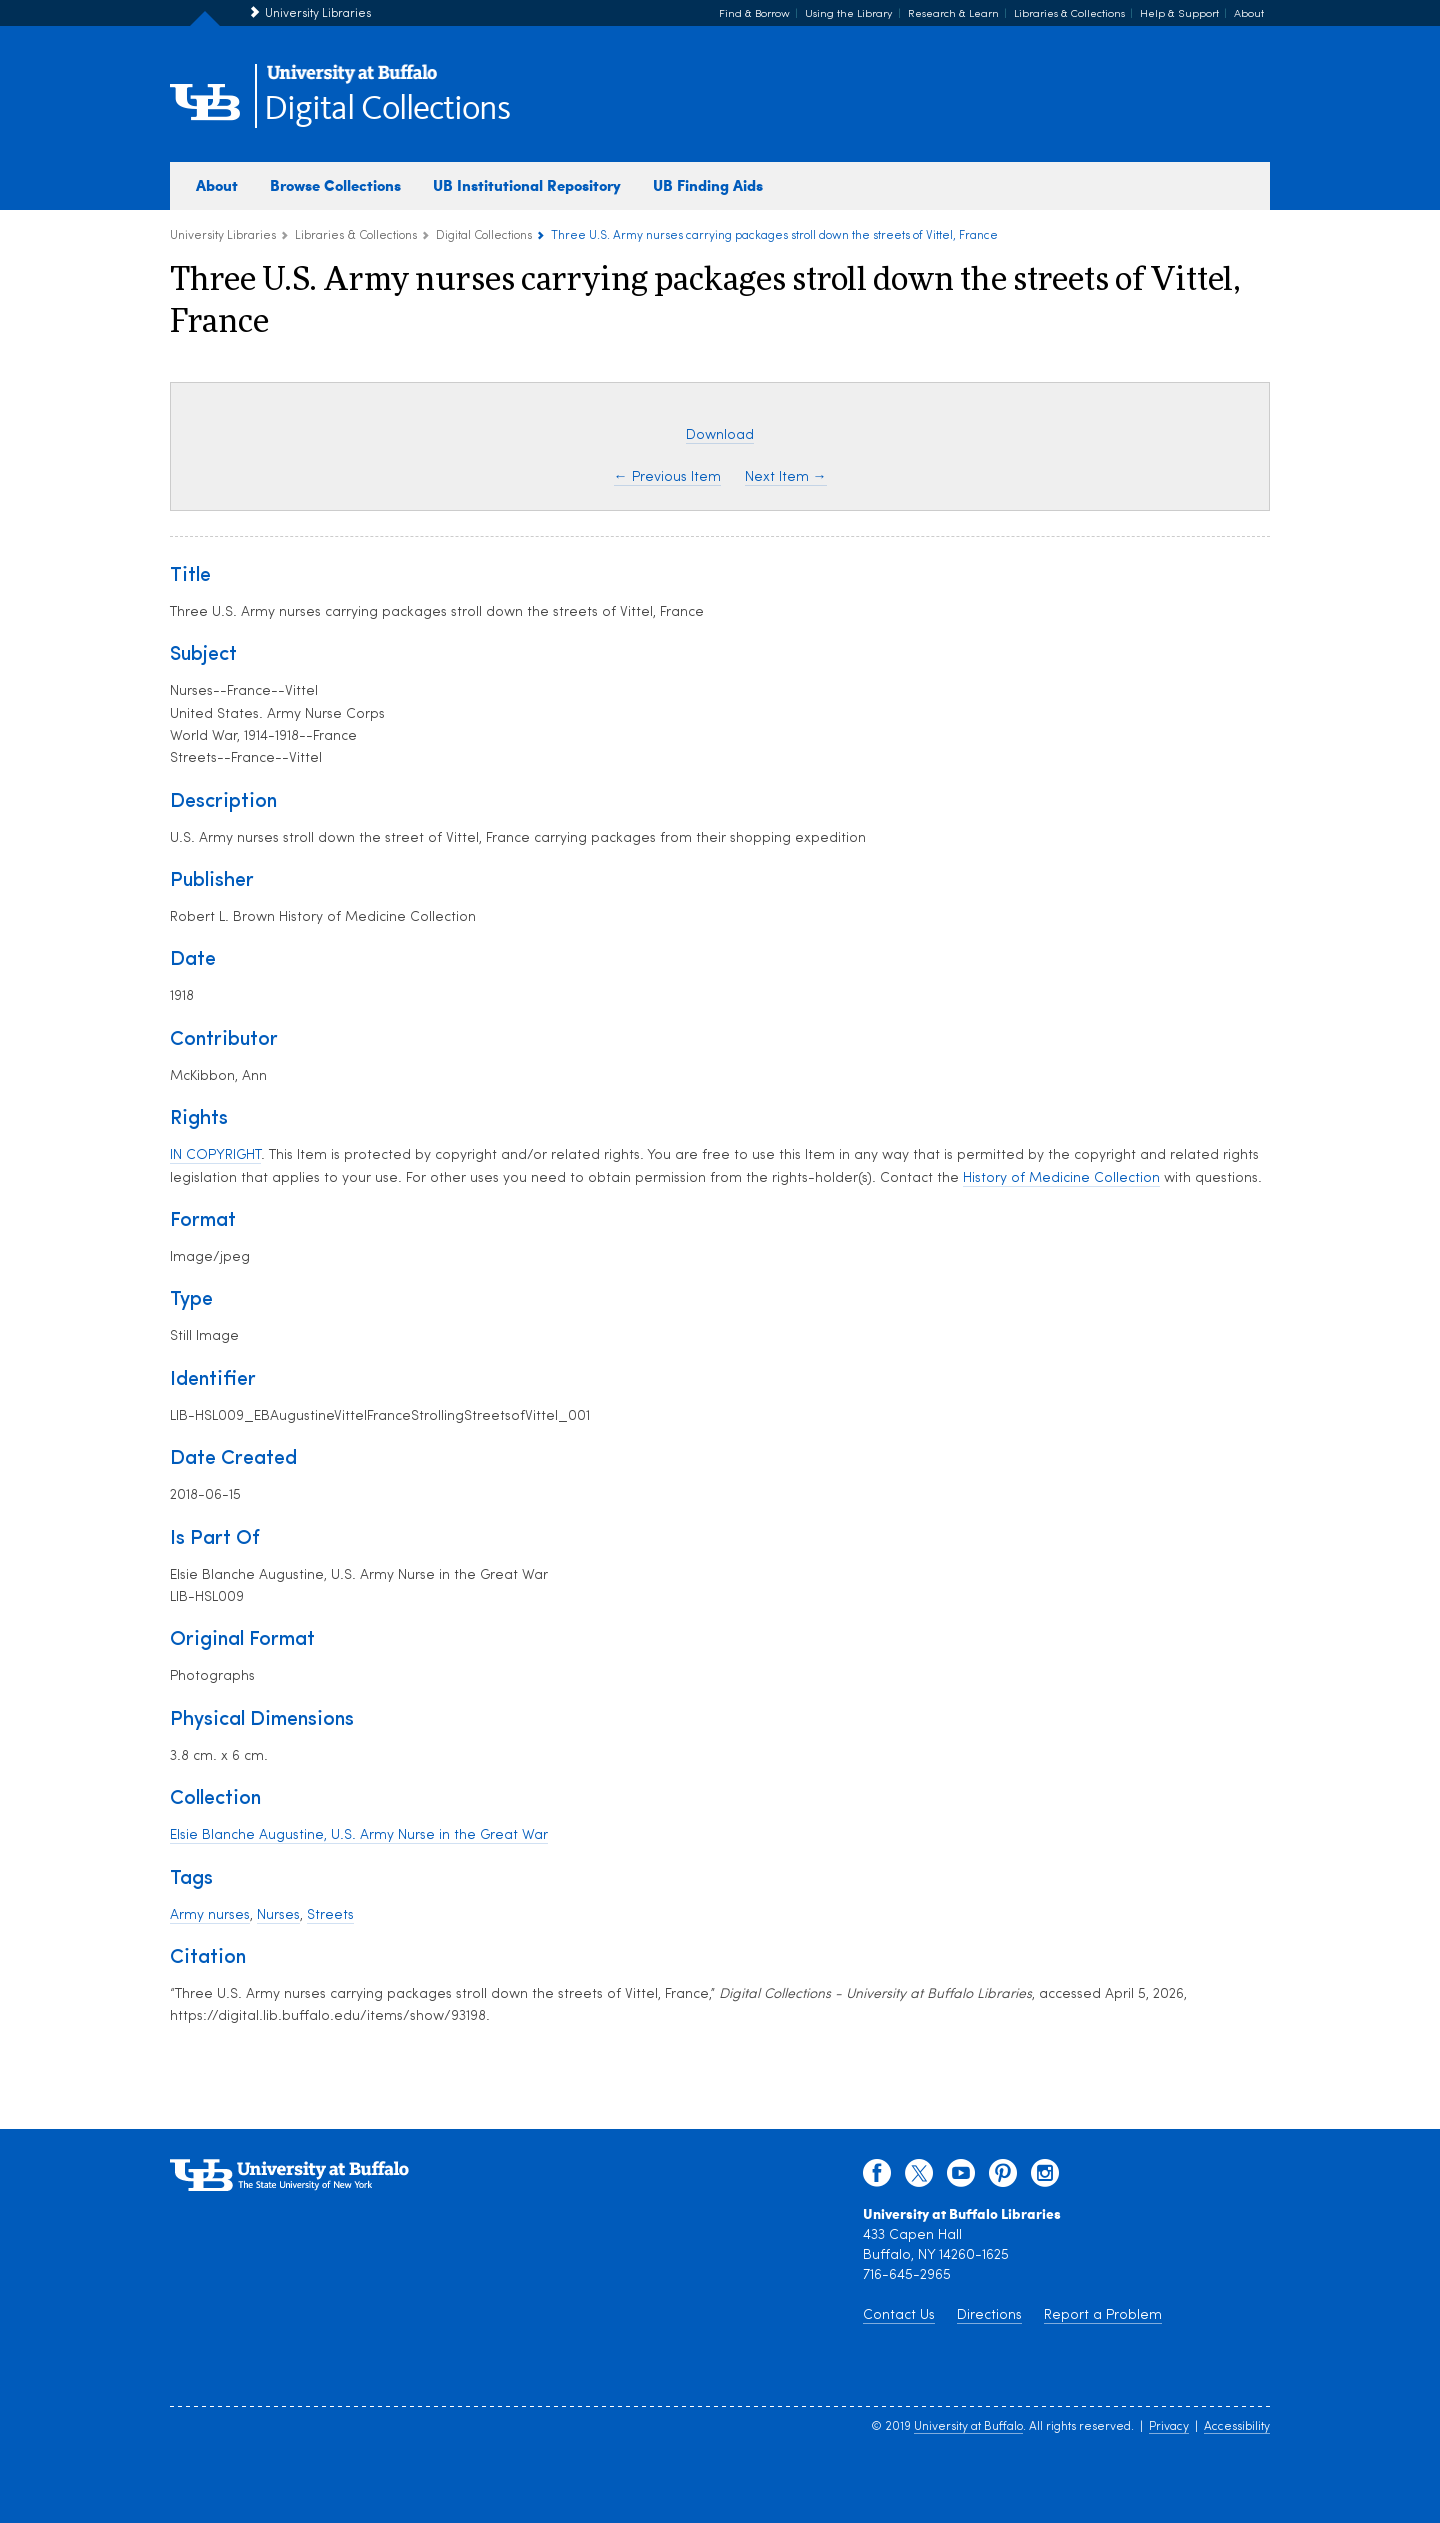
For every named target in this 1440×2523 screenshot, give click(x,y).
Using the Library (849, 14)
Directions (989, 2315)
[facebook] (877, 2178)
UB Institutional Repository (527, 185)
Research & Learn (953, 14)
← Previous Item (667, 477)
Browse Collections (335, 185)
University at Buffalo (968, 2427)
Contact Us (899, 2315)
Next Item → (786, 477)
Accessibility (1237, 2427)
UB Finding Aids (708, 185)
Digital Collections (387, 109)
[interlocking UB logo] (352, 80)
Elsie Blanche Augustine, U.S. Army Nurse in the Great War (359, 1835)
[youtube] (961, 2178)
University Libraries (318, 14)
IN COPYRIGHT (215, 1155)
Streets (330, 1915)
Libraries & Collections (1069, 14)
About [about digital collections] (217, 185)
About (1249, 14)
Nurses (278, 1915)
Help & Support (1179, 14)
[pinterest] (1003, 2178)
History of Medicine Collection (1061, 1178)
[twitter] (919, 2178)
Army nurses (210, 1915)
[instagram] (1045, 2178)
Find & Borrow (754, 14)
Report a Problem (1103, 2315)
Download (720, 435)
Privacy (1169, 2427)
